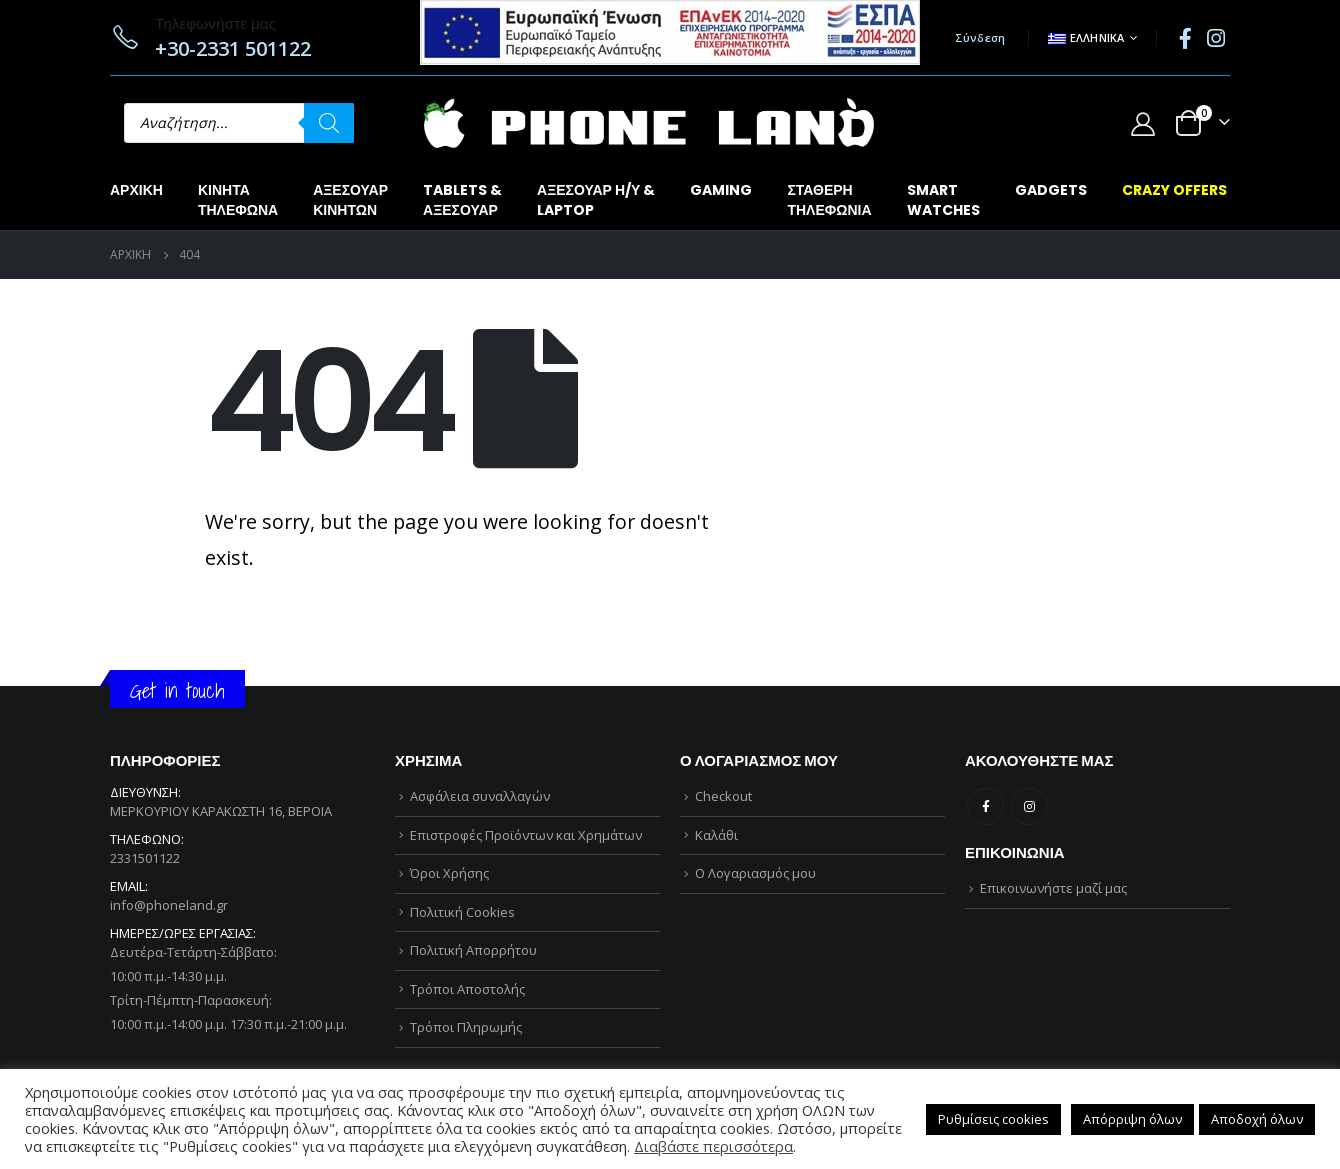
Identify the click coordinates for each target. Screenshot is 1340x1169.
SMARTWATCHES (943, 200)
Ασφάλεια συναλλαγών (480, 796)
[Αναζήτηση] (329, 123)
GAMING (721, 190)
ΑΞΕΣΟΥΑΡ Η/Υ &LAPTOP (596, 200)
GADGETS (1051, 190)
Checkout (723, 796)
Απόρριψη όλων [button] (1132, 1119)
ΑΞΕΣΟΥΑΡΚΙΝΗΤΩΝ (350, 200)
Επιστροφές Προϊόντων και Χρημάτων (526, 835)
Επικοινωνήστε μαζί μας (1053, 888)
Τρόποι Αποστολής (467, 989)
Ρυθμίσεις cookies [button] (993, 1119)
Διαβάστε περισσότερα (713, 1146)
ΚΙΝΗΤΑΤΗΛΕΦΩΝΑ (238, 200)
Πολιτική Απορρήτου (473, 950)
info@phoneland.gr (169, 905)
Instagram (1029, 806)
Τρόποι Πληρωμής (466, 1027)
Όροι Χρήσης (449, 873)
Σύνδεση (980, 37)
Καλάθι (716, 835)
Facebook (985, 806)
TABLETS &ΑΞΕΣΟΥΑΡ (462, 200)
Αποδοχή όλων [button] (1257, 1119)
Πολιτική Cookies (462, 912)
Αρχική (136, 190)
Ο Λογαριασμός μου (755, 873)
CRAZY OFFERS (1174, 190)
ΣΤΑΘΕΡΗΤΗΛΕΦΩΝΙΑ (829, 200)
